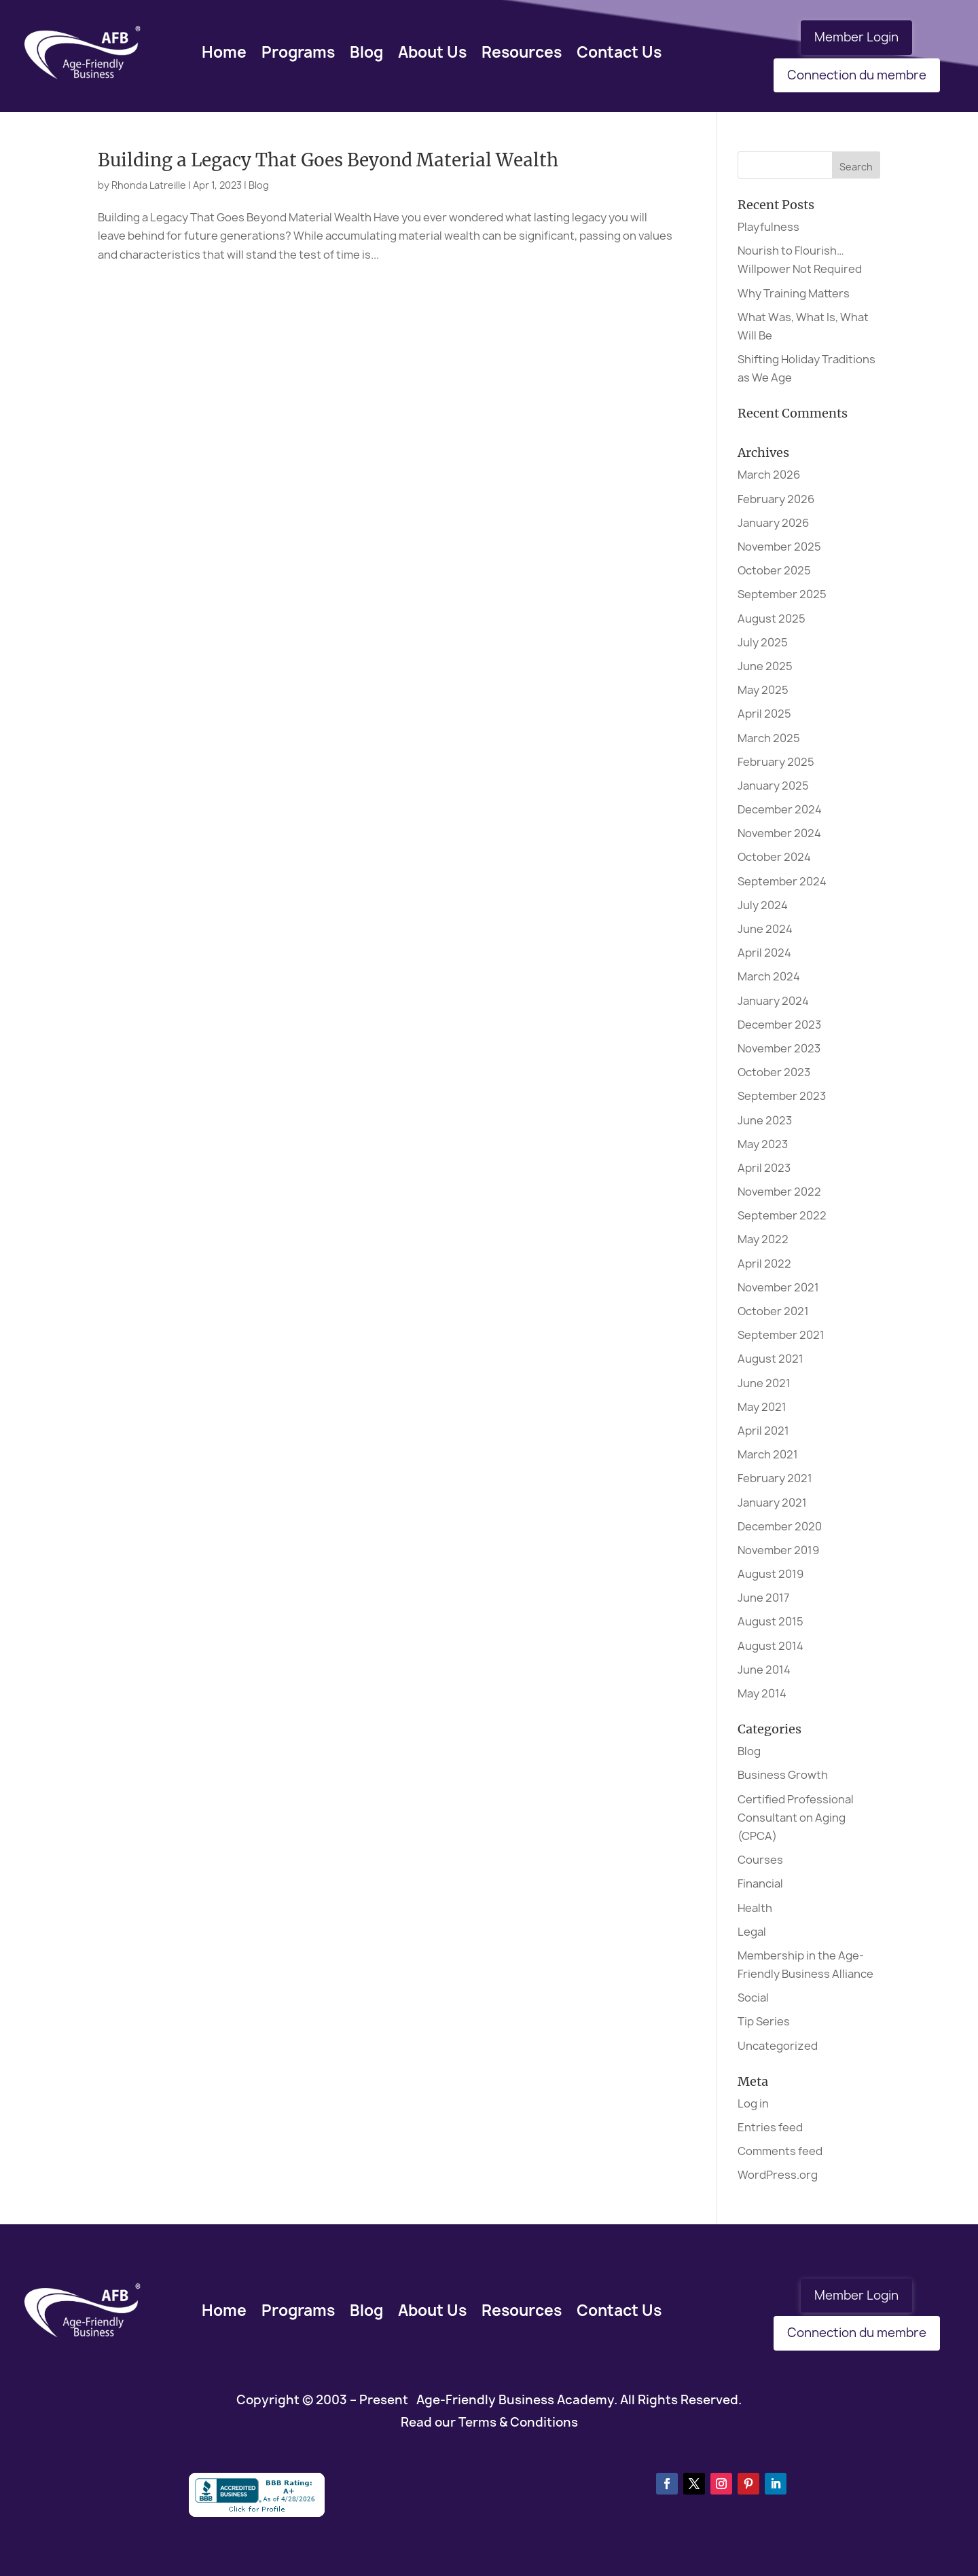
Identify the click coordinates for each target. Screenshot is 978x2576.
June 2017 (763, 1597)
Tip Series (764, 2021)
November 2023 (779, 1048)
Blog (366, 52)
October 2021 (773, 1311)
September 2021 (781, 1334)
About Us (432, 52)
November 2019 (778, 1550)
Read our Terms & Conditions (489, 2422)
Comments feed (780, 2150)
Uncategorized (778, 2045)
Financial (760, 1883)
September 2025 (782, 594)
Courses (760, 1859)
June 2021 (764, 1383)
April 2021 (763, 1430)
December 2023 (779, 1024)
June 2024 (765, 928)
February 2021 (775, 1478)
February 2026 (776, 499)
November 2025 (779, 546)
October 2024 (774, 856)
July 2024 (763, 905)
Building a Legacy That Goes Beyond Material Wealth (328, 160)
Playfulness (768, 226)
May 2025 (763, 689)
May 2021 (762, 1406)
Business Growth (783, 1774)
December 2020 (780, 1526)
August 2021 (770, 1358)
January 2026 (773, 522)
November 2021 (778, 1287)
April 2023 (764, 1167)
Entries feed (770, 2127)
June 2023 (765, 1120)
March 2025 (769, 738)
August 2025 (771, 618)
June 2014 (764, 1669)
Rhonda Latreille (148, 185)
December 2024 (780, 809)
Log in (753, 2103)
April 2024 (764, 952)
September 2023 (782, 1095)
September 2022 (782, 1215)
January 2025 (773, 785)
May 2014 (762, 1693)
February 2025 (776, 761)
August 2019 (770, 1573)
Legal (752, 1931)
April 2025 (764, 713)
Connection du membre (856, 75)
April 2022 (764, 1263)
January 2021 (772, 1502)
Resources (522, 52)
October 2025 (774, 570)
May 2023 (763, 1144)
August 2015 (770, 1621)
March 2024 (769, 976)
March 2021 (768, 1454)
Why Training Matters (794, 293)
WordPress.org (778, 2174)
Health (755, 1907)
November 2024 (779, 833)
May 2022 (763, 1239)
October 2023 (774, 1072)
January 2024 (773, 1000)
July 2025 (763, 642)
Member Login (856, 37)
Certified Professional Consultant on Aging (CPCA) (796, 1817)
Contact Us (619, 52)
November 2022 (779, 1191)
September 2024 (782, 881)
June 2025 (765, 666)
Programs (298, 52)
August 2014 (770, 1645)
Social (753, 1997)
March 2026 (769, 474)
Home (224, 52)
